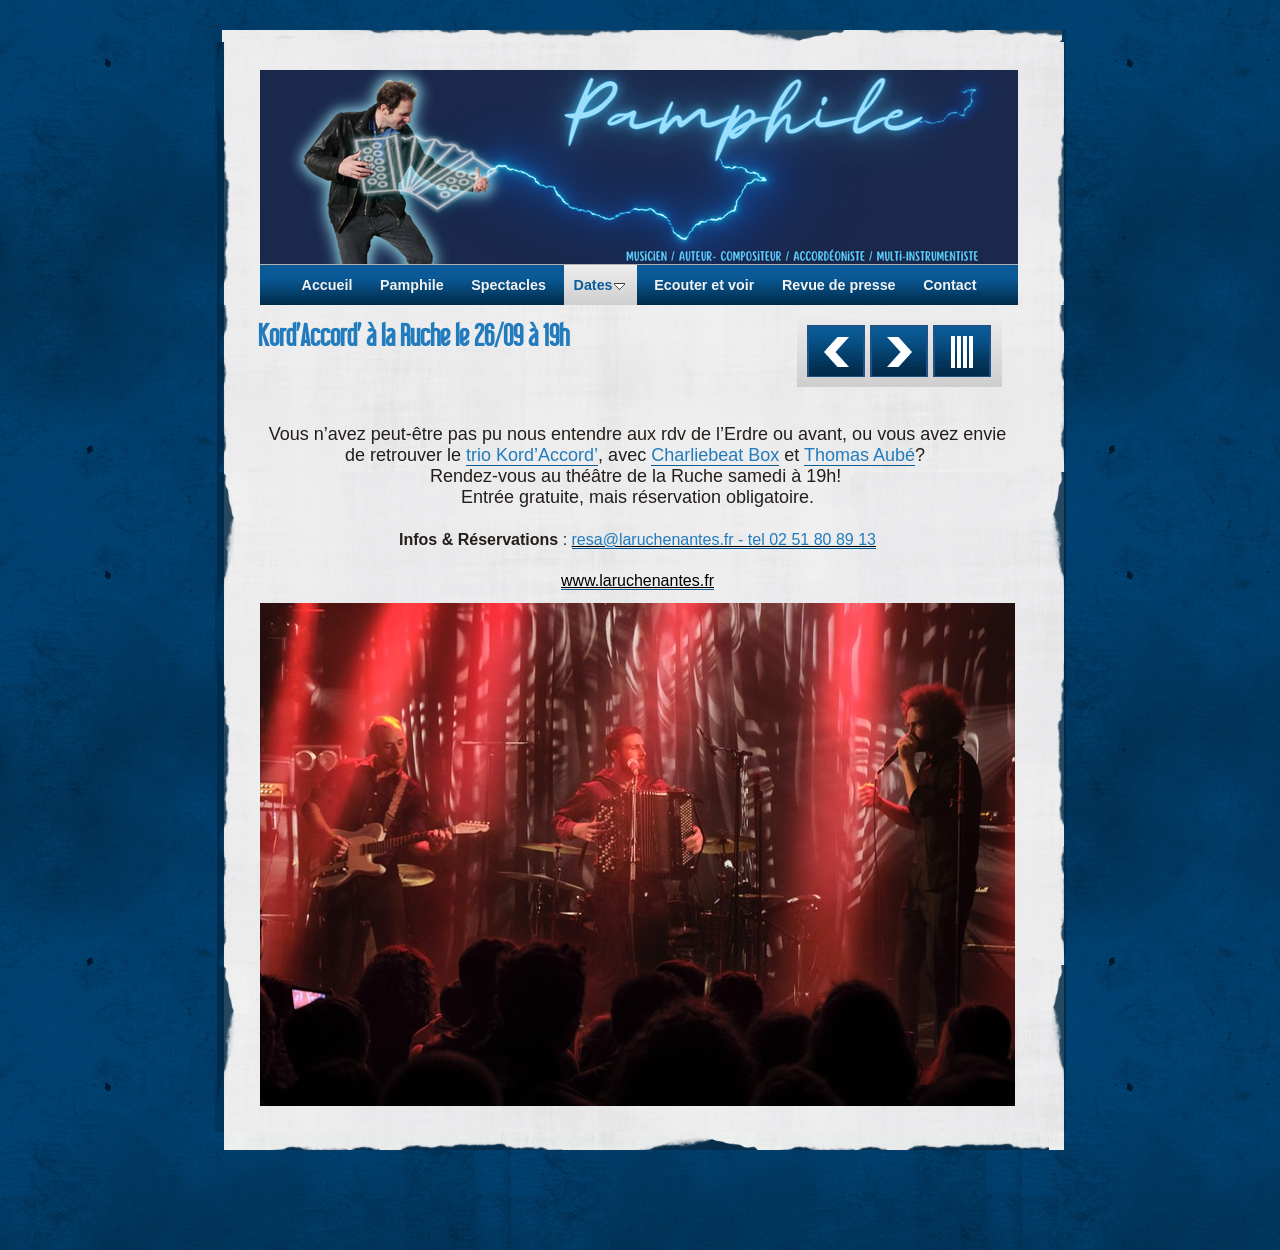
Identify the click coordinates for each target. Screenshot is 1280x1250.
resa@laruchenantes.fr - (660, 539)
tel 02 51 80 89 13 (812, 539)
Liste (962, 351)
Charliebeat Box (715, 455)
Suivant (899, 351)
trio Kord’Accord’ (532, 455)
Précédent (836, 351)
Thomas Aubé (859, 455)
